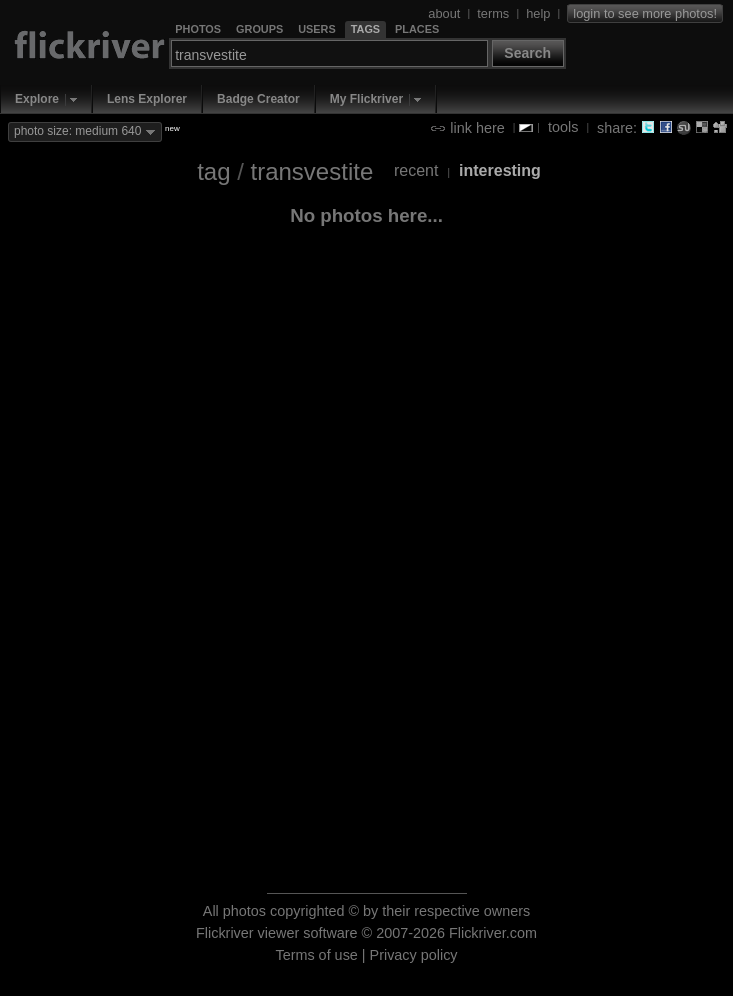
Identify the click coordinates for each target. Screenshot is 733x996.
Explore (37, 99)
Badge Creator (258, 99)
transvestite (312, 171)
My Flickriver (366, 99)
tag (213, 171)
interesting (500, 170)
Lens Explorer (147, 99)
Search (527, 53)
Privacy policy (414, 955)
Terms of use (316, 955)
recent (416, 170)
